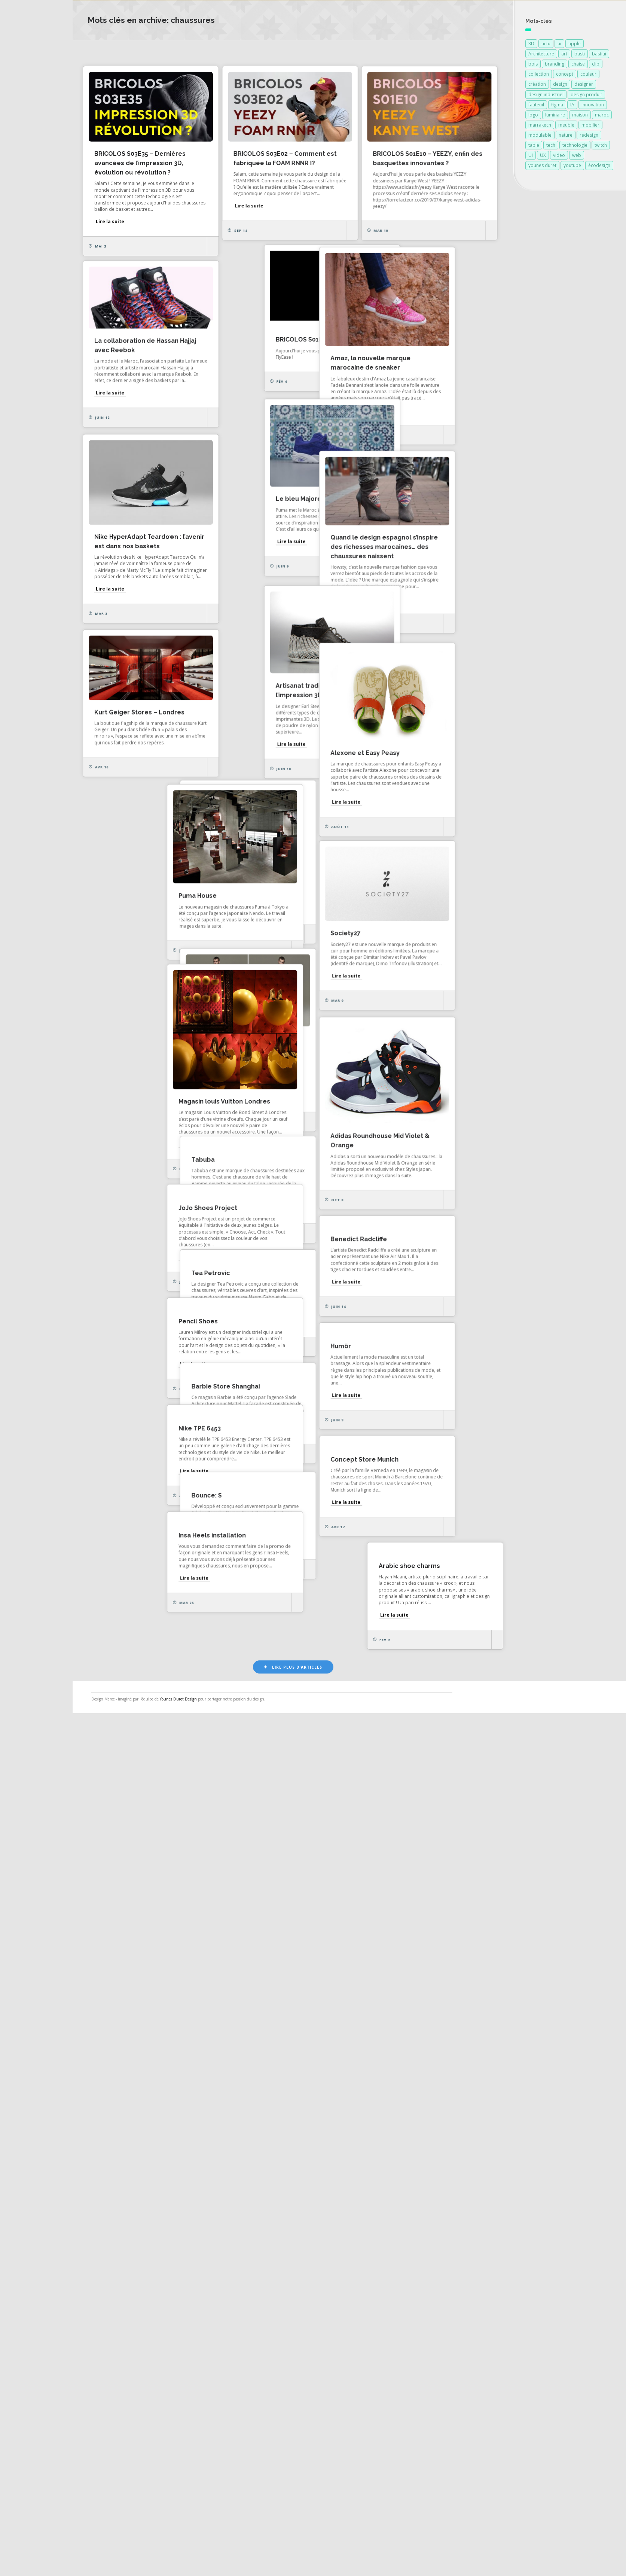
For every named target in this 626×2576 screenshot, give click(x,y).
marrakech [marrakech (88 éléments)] (539, 126)
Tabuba (313, 1831)
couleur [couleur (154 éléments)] (588, 75)
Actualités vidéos (38, 144)
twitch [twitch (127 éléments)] (601, 146)
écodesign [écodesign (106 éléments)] (599, 166)
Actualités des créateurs (48, 127)
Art (492, 52)
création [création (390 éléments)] (537, 85)
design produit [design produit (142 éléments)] (586, 95)
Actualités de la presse (46, 111)
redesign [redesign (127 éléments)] (589, 136)
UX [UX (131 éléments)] (543, 156)
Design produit (405, 52)
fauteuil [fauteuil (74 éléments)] (536, 106)
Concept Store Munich (336, 2236)
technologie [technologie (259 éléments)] (574, 146)
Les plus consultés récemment (233, 52)
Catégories (30, 160)
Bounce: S (138, 2336)
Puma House (142, 1398)
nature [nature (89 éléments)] (565, 136)
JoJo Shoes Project (331, 1931)
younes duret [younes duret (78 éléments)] (542, 166)
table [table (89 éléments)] (533, 146)
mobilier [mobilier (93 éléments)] (590, 126)
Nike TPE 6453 (144, 2236)
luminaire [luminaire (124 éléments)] (555, 116)
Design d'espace (347, 52)
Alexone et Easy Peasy (157, 1177)
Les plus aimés (157, 52)
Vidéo (517, 52)
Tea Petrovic (321, 2030)
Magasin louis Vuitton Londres (347, 1686)
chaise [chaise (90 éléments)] (578, 65)
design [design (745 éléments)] (560, 85)
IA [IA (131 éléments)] (572, 106)
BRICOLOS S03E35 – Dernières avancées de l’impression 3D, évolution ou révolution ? (168, 159)
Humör (133, 2136)
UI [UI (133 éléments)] (530, 156)
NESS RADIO (32, 209)
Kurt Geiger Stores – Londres (347, 1095)
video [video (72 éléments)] (559, 156)
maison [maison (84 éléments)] (580, 116)
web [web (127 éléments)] (576, 156)
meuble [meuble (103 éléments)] (566, 126)
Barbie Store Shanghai (336, 2136)
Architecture (457, 52)
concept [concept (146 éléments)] (564, 75)
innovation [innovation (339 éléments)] (592, 106)
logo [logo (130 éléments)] (533, 116)
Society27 (317, 1453)
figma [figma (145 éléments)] (557, 106)
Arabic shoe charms (332, 2436)
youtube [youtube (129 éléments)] (572, 166)
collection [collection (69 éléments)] (538, 75)
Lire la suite (138, 217)
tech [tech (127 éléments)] (550, 146)
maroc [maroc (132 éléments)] (602, 116)
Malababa (317, 1264)
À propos (28, 177)
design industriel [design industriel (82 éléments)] (546, 95)
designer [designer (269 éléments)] (583, 85)
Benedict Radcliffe (151, 1937)
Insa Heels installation (335, 2336)
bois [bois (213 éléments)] (533, 65)
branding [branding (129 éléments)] (554, 65)
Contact (26, 193)
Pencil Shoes (142, 2037)
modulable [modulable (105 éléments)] (540, 136)
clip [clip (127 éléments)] (595, 65)
